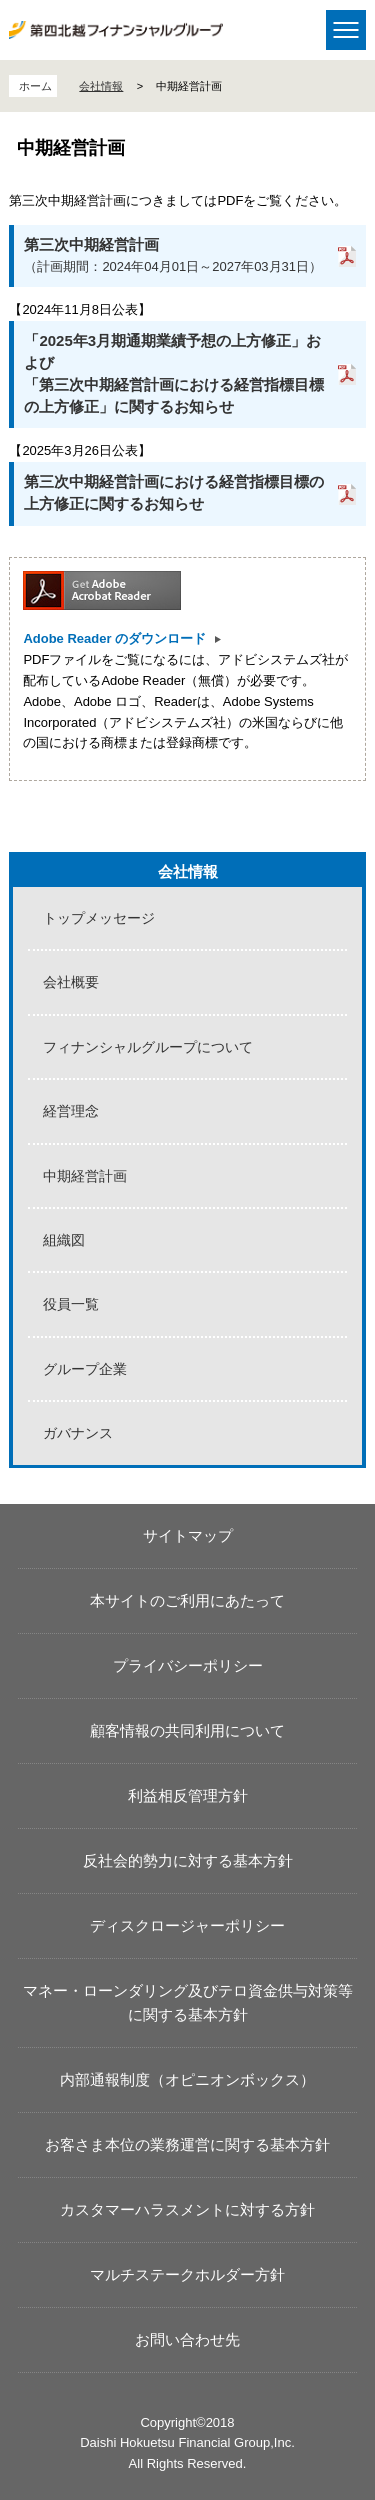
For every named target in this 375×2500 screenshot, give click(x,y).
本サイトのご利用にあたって (187, 1600)
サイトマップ (188, 1535)
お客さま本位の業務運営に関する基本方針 (187, 2144)
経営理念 (71, 1111)
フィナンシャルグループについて (148, 1047)
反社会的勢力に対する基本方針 (188, 1860)
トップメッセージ (99, 918)
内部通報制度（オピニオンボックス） (187, 2079)
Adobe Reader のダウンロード (114, 638)
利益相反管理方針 (188, 1795)
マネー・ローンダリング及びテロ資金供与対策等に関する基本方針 (188, 2002)
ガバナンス (78, 1433)
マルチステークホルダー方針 (187, 2274)
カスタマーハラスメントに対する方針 (187, 2209)
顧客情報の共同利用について (187, 1730)
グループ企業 (85, 1369)
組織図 (64, 1240)
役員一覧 (71, 1304)
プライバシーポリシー (188, 1665)
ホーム (35, 86)
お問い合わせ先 (187, 2339)
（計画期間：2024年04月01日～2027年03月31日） (173, 255)
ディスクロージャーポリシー (187, 1925)
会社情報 (101, 86)
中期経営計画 (85, 1176)
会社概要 (71, 982)
